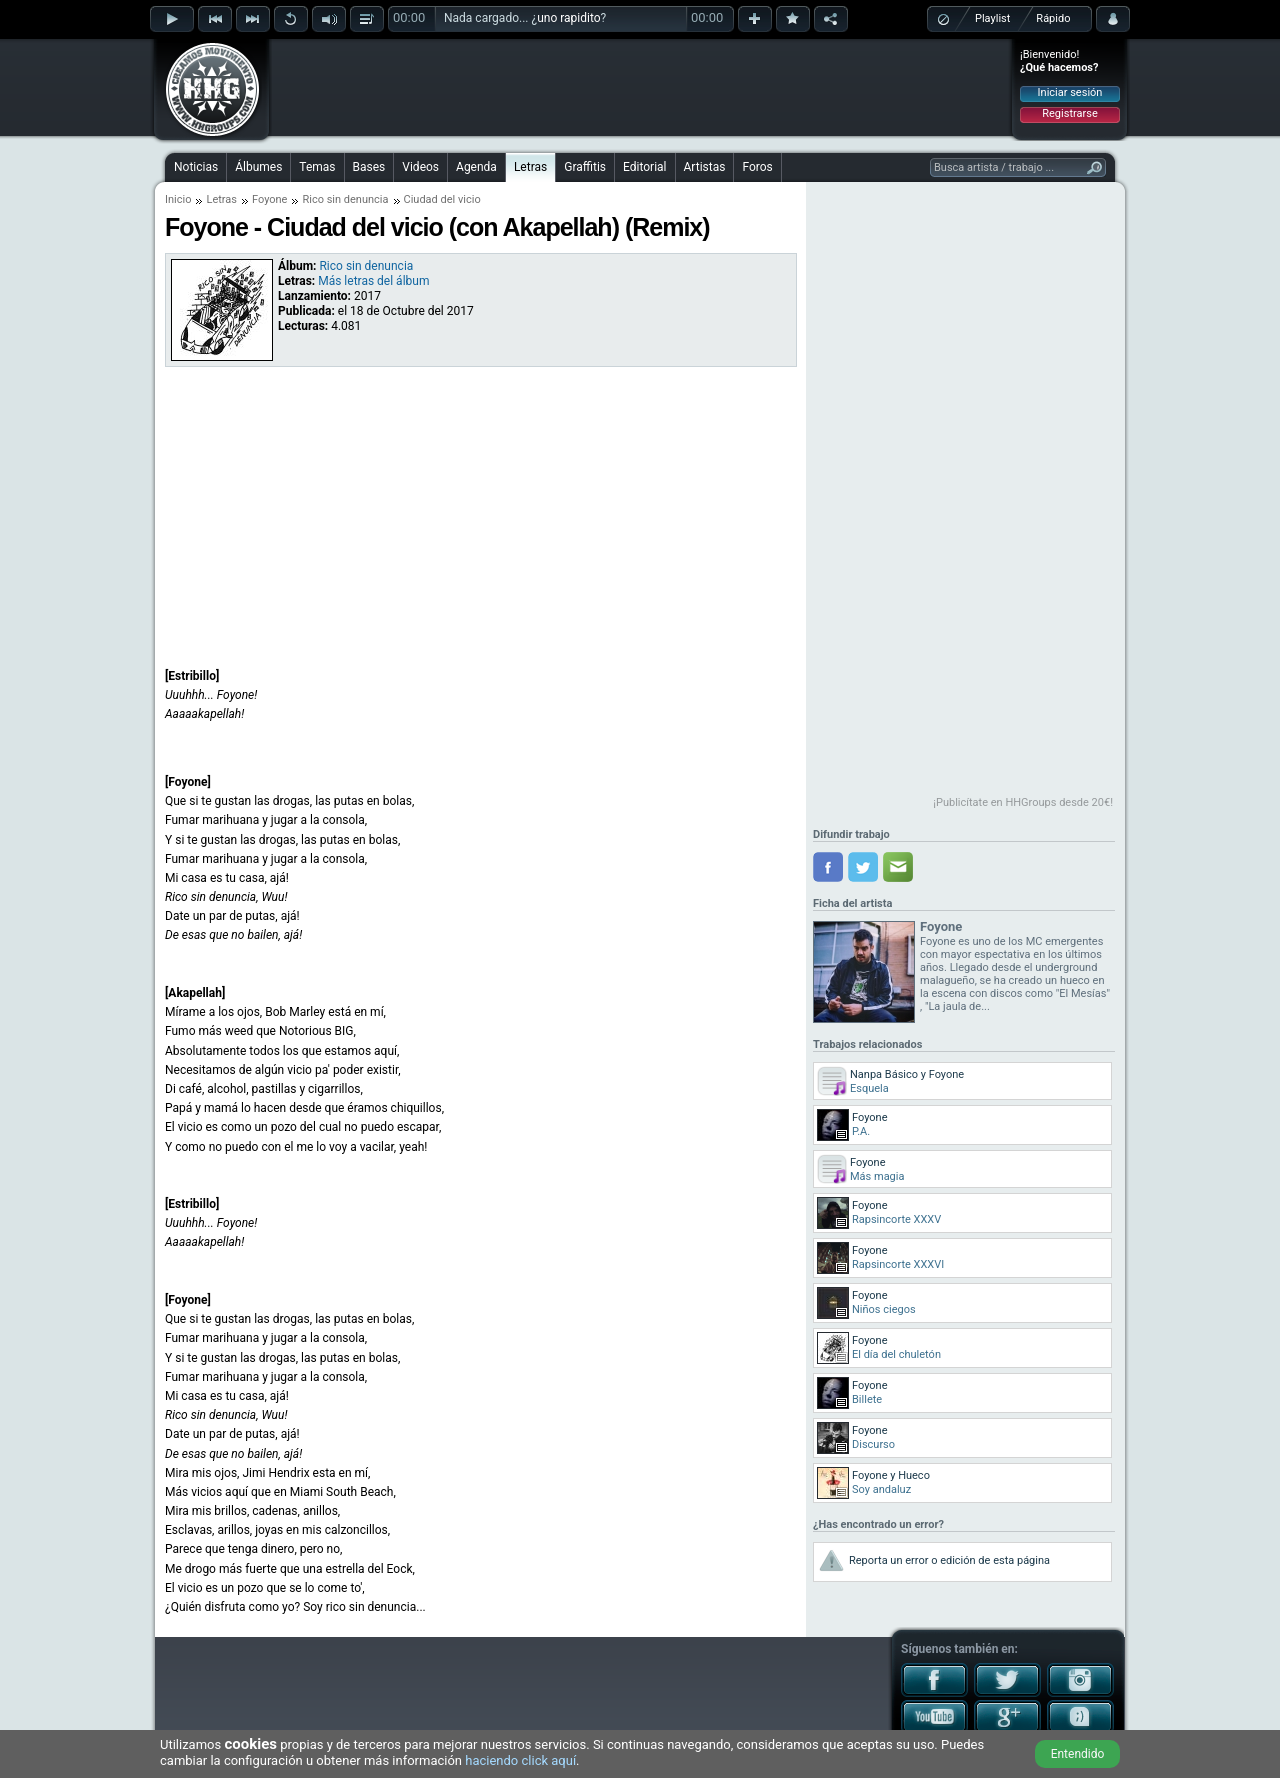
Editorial (644, 167)
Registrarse (1069, 113)
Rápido (1053, 18)
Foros (757, 167)
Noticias (196, 167)
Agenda (476, 167)
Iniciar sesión (1070, 92)
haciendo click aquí (520, 1760)
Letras (530, 167)
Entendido (1078, 1754)
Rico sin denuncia (345, 199)
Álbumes (258, 167)
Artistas (705, 167)
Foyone (269, 199)
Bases (369, 167)
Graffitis (585, 167)
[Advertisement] (641, 87)
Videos (420, 167)
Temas (317, 167)
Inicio (178, 199)
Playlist (992, 18)
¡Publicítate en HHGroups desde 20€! (1023, 802)
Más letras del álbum (373, 281)
